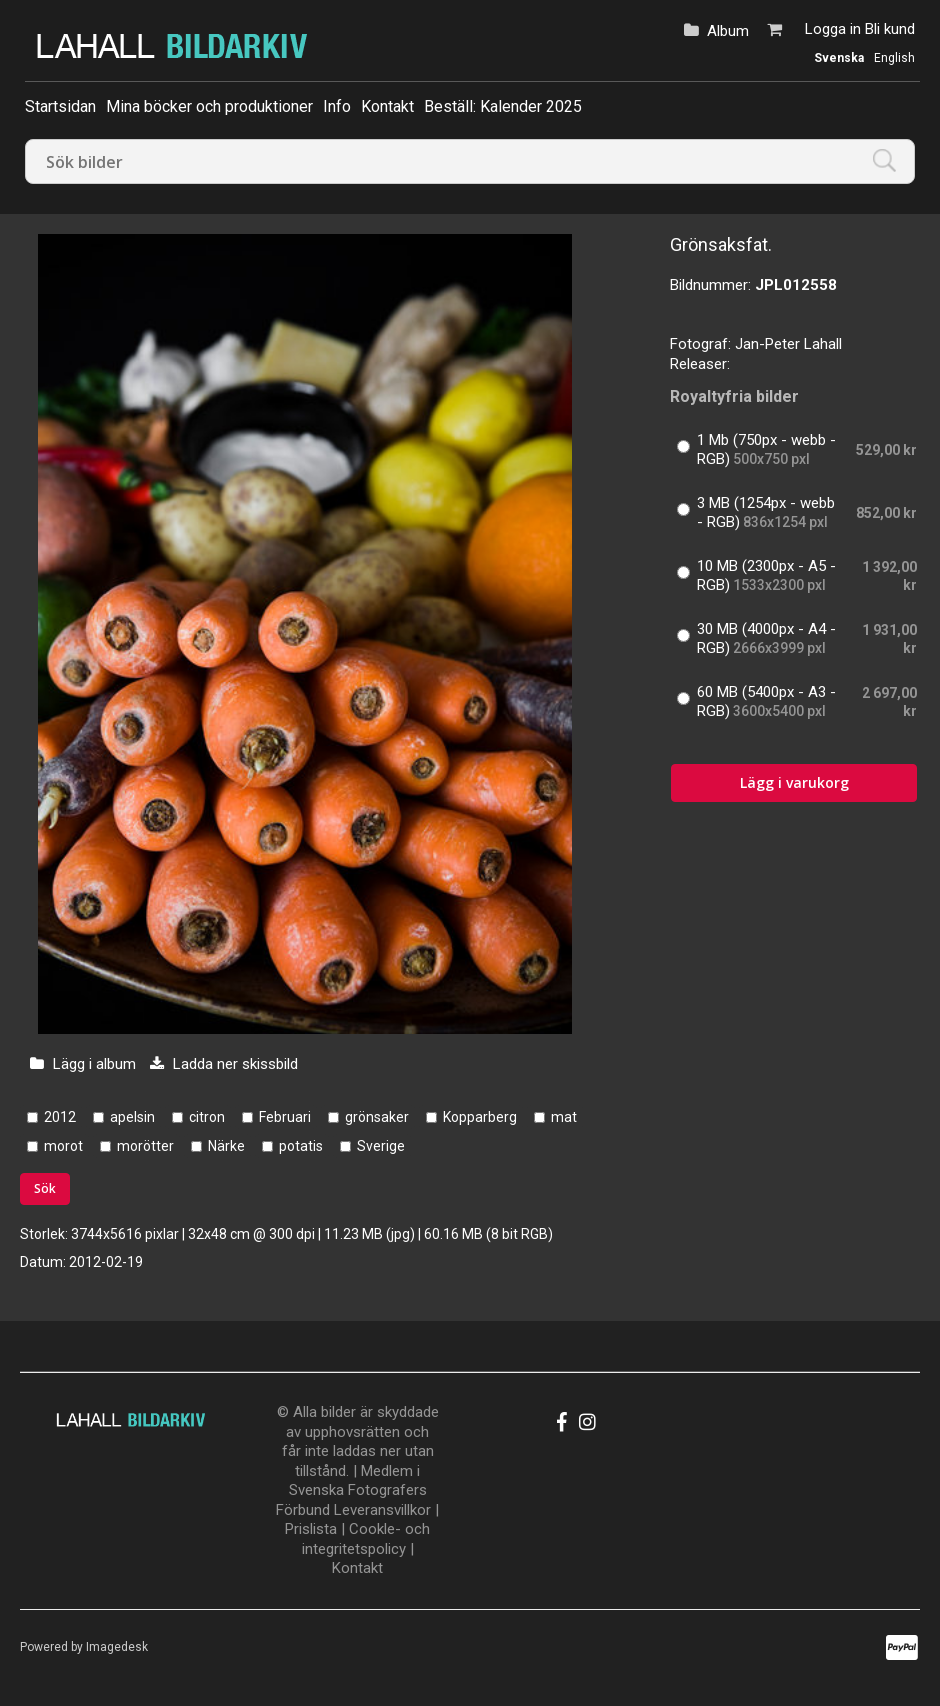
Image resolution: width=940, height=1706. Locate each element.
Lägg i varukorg (794, 782)
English (894, 58)
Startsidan (60, 106)
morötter (145, 1146)
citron (207, 1117)
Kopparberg (480, 1117)
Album (728, 31)
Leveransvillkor (382, 1510)
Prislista (311, 1529)
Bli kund (890, 29)
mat (564, 1117)
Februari (285, 1117)
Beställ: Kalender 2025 (503, 106)
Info (337, 106)
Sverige (381, 1146)
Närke (226, 1146)
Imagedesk (117, 1647)
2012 (60, 1117)
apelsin (132, 1117)
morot (63, 1146)
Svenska (839, 58)
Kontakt (387, 106)
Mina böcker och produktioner (209, 106)
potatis (301, 1146)
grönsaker (377, 1117)
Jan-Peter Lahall (788, 344)
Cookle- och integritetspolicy (366, 1539)
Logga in (833, 29)
